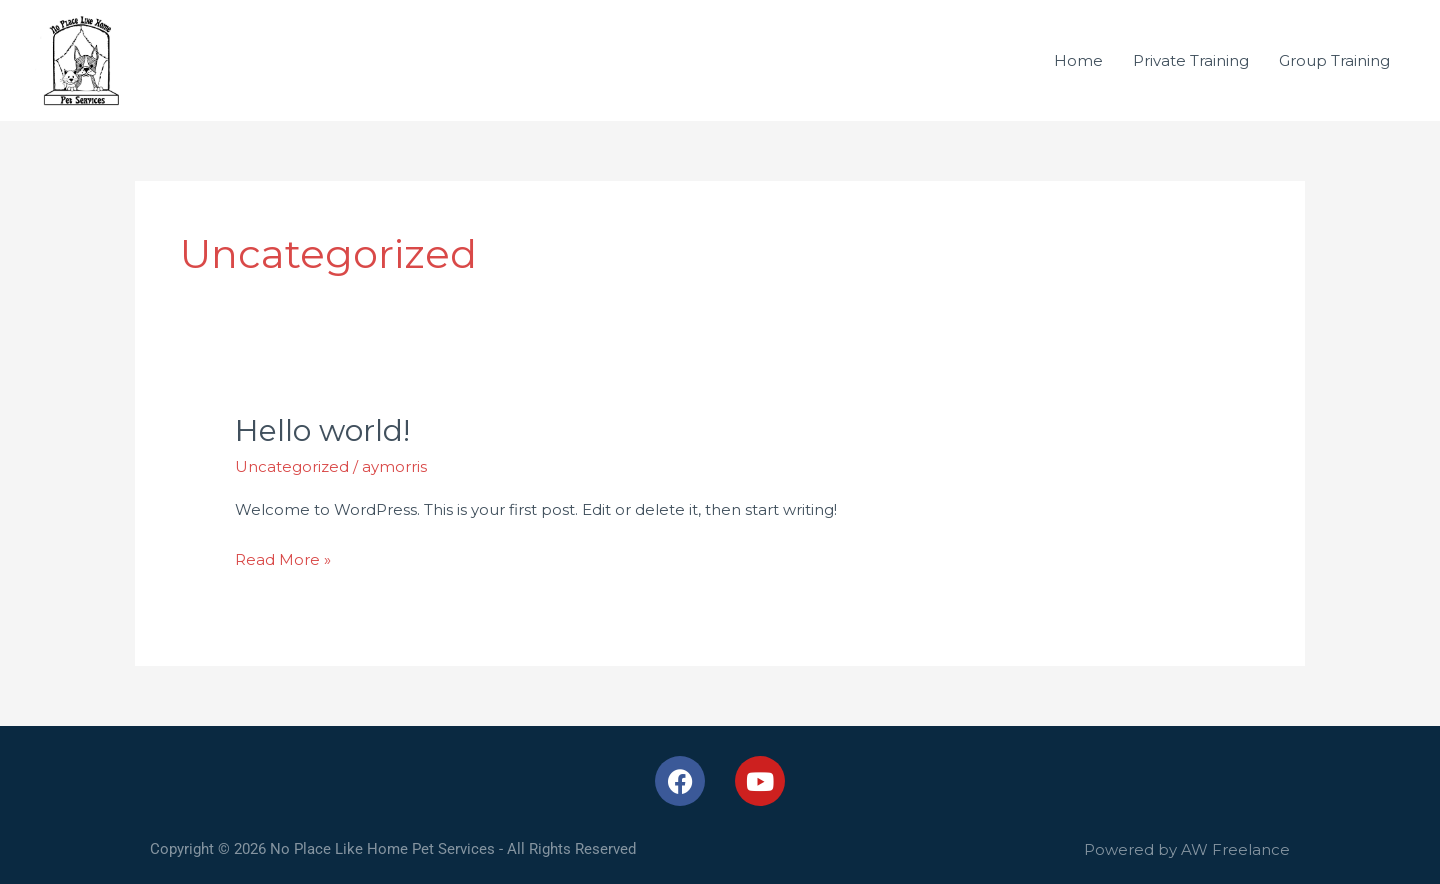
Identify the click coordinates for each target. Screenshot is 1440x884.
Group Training (1334, 60)
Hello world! (322, 430)
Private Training (1191, 60)
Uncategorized (292, 466)
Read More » (283, 557)
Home (1078, 60)
